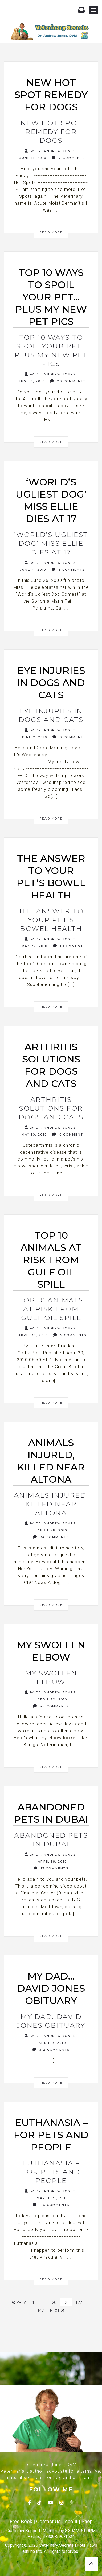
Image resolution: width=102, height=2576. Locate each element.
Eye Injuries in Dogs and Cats (51, 715)
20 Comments (68, 381)
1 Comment (68, 946)
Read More (51, 232)
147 (40, 2310)
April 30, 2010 (32, 1335)
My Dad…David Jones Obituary (51, 2020)
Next (57, 2310)
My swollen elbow (51, 1677)
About (71, 2521)
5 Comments (68, 569)
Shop (87, 2521)
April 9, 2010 (51, 2043)
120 (53, 2302)
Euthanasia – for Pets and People (51, 2171)
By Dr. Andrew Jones (50, 151)
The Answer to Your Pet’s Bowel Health (51, 919)
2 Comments (68, 158)
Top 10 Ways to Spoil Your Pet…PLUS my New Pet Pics (51, 350)
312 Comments (51, 2050)
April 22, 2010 (51, 1699)
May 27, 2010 (34, 946)
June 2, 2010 (33, 737)
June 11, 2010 (32, 158)
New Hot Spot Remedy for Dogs (51, 131)
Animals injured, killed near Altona (51, 1504)
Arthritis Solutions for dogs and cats (51, 1108)
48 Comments (51, 1706)
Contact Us (48, 2521)
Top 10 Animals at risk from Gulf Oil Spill (51, 1309)
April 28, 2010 (51, 1530)
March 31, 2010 (51, 2198)
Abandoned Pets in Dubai (51, 1839)
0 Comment (67, 737)
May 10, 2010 (33, 1134)
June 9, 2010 (31, 381)
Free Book (21, 2521)
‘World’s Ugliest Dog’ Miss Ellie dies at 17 (51, 543)
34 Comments (51, 1537)
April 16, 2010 (51, 1861)
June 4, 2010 (32, 569)
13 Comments (51, 1868)
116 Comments (51, 2205)
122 (78, 2302)
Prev (18, 2302)
